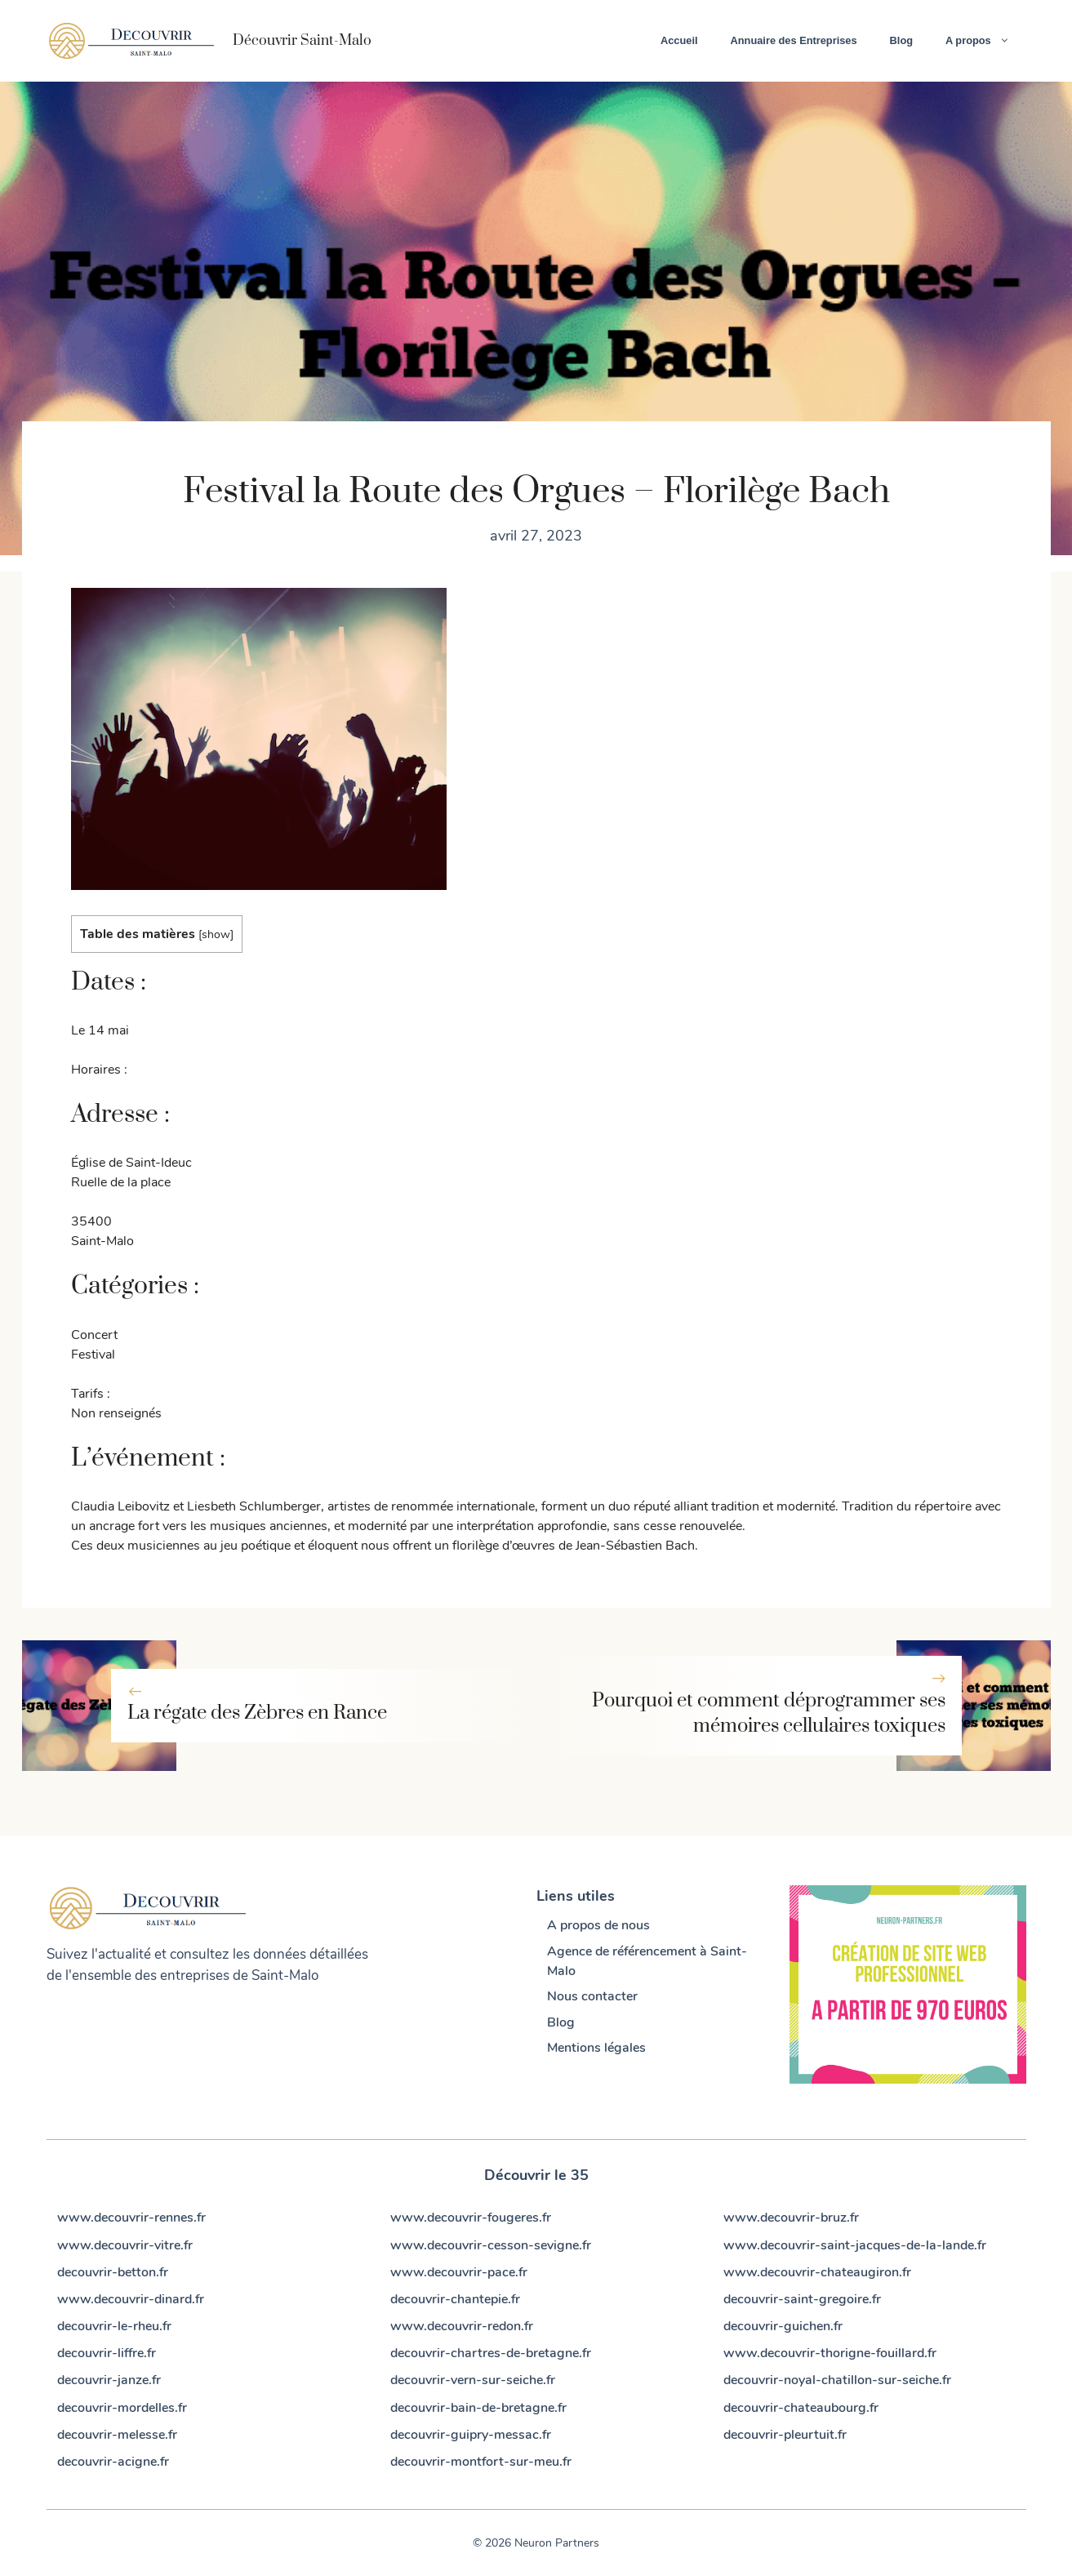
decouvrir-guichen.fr (783, 2326)
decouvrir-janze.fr (109, 2380)
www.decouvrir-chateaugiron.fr (817, 2272)
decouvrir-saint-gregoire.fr (802, 2299)
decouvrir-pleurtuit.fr (785, 2435)
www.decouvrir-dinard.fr (130, 2299)
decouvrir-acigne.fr (113, 2462)
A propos (985, 40)
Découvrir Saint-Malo (302, 41)
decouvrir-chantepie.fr (455, 2299)
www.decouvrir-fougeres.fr (470, 2218)
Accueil (679, 40)
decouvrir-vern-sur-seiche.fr (472, 2380)
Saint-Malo (284, 1975)
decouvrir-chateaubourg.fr (801, 2408)
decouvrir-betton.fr (112, 2272)
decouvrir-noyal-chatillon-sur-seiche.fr (837, 2380)
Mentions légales (596, 2048)
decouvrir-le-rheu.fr (114, 2326)
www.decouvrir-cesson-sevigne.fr (490, 2245)
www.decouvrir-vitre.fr (125, 2245)
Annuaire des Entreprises (794, 40)
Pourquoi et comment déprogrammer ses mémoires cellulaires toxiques (768, 1713)
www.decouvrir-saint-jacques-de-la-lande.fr (854, 2245)
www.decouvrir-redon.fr (461, 2326)
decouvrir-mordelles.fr (122, 2408)
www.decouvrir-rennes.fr (131, 2218)
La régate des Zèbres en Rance (257, 1713)
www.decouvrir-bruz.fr (791, 2218)
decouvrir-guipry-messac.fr (470, 2435)
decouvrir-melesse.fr (117, 2435)
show (216, 934)
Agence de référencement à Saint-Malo (647, 1961)
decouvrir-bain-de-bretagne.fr (478, 2408)
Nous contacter (592, 1996)
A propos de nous (598, 1925)
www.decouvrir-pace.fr (458, 2272)
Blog (901, 40)
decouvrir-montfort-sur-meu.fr (481, 2462)
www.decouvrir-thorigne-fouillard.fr (829, 2353)
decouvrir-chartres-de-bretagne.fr (490, 2353)
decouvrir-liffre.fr (106, 2353)
